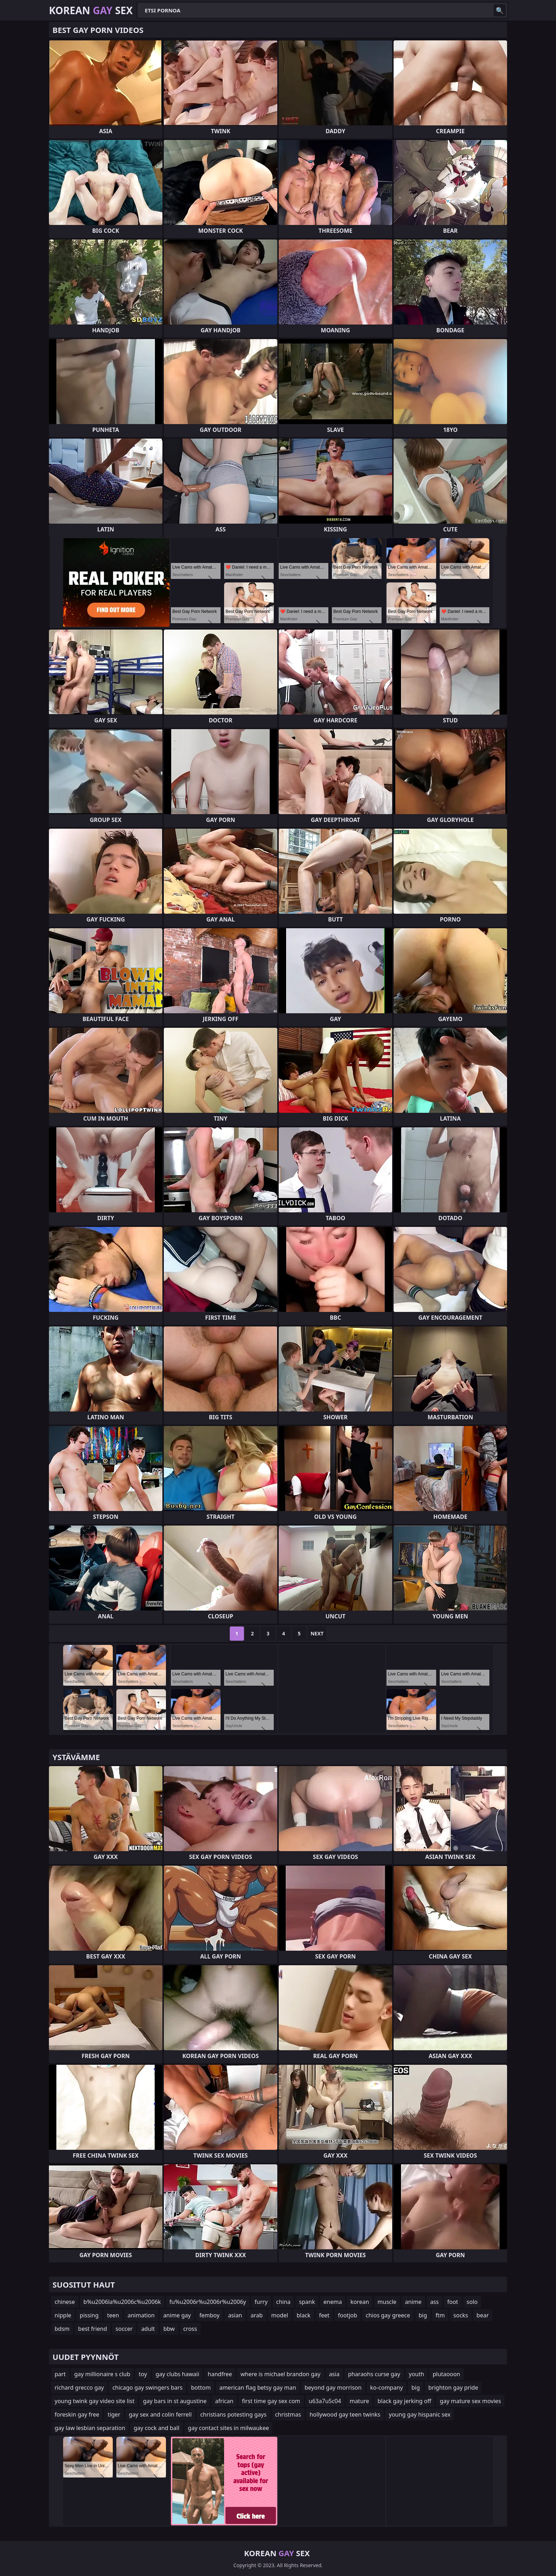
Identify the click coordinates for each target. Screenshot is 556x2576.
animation (141, 2315)
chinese (65, 2302)
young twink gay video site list (94, 2401)
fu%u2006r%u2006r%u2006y (207, 2302)
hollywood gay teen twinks (345, 2414)
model (279, 2315)
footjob (347, 2315)
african (224, 2401)
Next (317, 1633)
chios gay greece (388, 2315)
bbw (169, 2329)
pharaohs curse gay (374, 2374)
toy (143, 2374)
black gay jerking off (404, 2401)
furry (261, 2302)
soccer (124, 2329)
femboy (209, 2315)
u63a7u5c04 (325, 2401)
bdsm (62, 2329)
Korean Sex (91, 10)
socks (461, 2315)
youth (416, 2374)
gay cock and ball (156, 2428)
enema (332, 2302)
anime (413, 2302)
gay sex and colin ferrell (160, 2414)
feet (324, 2315)
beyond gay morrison (333, 2387)
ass (434, 2302)
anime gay (177, 2315)
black (304, 2315)
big (423, 2315)
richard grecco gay (79, 2387)
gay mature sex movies (470, 2401)
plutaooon (446, 2374)
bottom (201, 2387)
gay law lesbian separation (90, 2428)
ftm (440, 2315)
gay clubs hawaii (177, 2374)
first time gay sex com (271, 2401)
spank (307, 2302)
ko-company (386, 2387)
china (283, 2302)
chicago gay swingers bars (147, 2387)
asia (334, 2374)
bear (483, 2315)
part (60, 2374)
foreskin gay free (77, 2414)
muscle (387, 2302)
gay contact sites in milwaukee (228, 2428)
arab (257, 2315)
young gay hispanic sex (419, 2414)
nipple (63, 2315)
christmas (288, 2414)
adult (148, 2329)
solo (472, 2302)
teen (113, 2315)
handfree (220, 2374)
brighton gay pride (453, 2387)
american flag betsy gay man (257, 2387)
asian (235, 2315)
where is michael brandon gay (280, 2374)
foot (452, 2302)
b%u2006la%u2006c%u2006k (122, 2302)
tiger (114, 2414)
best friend (92, 2329)
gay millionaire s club (102, 2374)
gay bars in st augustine (174, 2401)
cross (190, 2329)
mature (359, 2401)
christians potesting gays (233, 2414)
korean (359, 2302)
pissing (89, 2315)
